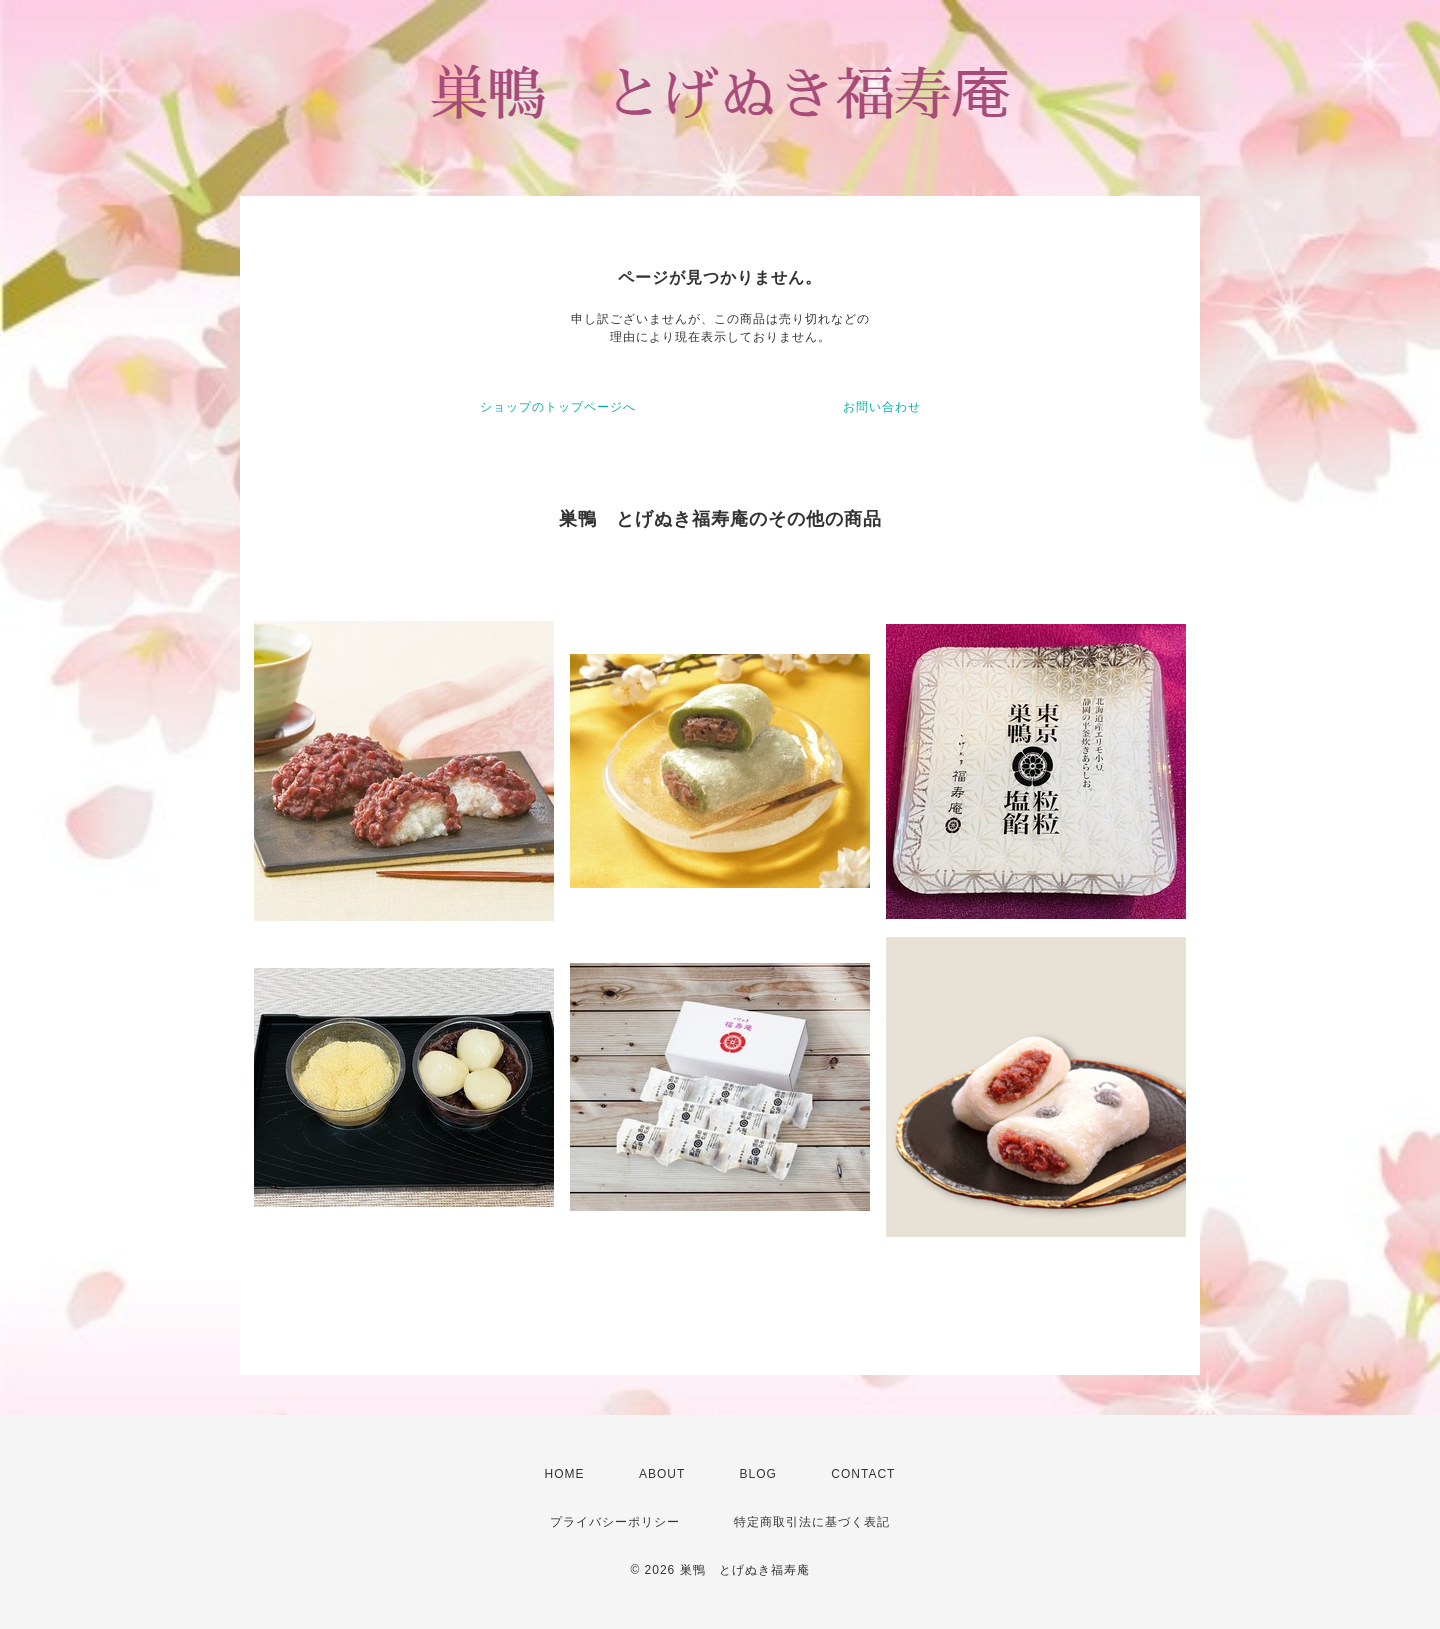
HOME (565, 1474)
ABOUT (662, 1474)
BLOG (758, 1474)
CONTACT (863, 1474)
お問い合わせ (882, 407)
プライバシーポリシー (615, 1522)
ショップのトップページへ (558, 407)
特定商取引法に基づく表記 (812, 1522)
